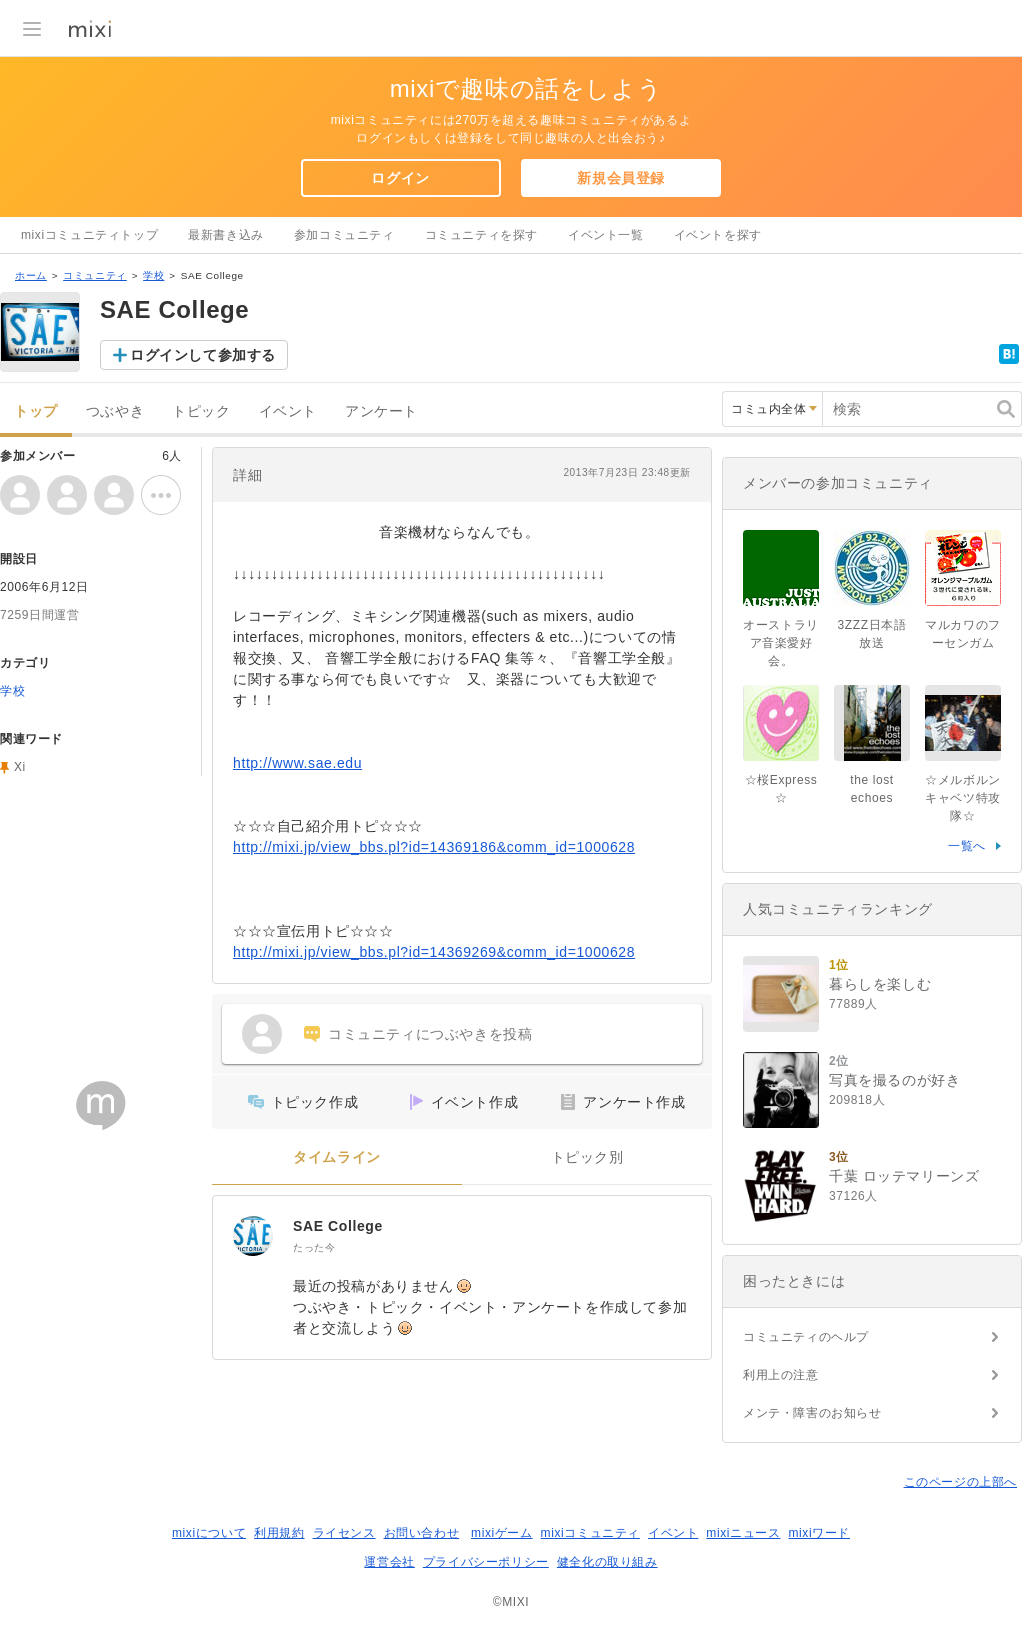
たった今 (314, 1247)
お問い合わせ (422, 1533)
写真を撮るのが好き (894, 1080)
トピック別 (587, 1157)
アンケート (381, 411)
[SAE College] (253, 1236)
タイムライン (337, 1157)
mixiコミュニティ (590, 1533)
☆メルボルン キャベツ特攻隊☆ (969, 798)
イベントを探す (718, 235)
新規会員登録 (621, 178)
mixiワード (819, 1533)
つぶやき (115, 411)
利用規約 (279, 1533)
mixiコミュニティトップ (89, 235)
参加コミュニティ (344, 235)
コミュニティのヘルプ (806, 1337)
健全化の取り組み (607, 1562)
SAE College (338, 1226)
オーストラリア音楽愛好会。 (781, 643)
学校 (153, 275)
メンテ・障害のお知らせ (812, 1413)
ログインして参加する (203, 355)
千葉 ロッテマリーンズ (904, 1176)
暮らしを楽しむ (880, 984)
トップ (36, 411)
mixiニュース (743, 1533)
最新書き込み (226, 235)
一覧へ (967, 846)
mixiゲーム (502, 1533)
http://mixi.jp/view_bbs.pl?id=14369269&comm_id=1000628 (434, 952)
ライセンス (344, 1533)
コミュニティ (95, 275)
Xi (20, 767)
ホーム (31, 275)
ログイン (400, 178)
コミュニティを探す (481, 235)
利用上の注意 (781, 1375)
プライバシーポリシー (486, 1562)
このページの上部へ (960, 1482)
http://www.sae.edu (297, 763)
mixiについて (209, 1533)
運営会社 (389, 1562)
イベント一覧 (606, 235)
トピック (201, 411)
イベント (288, 411)
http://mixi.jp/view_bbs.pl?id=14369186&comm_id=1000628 (434, 847)
